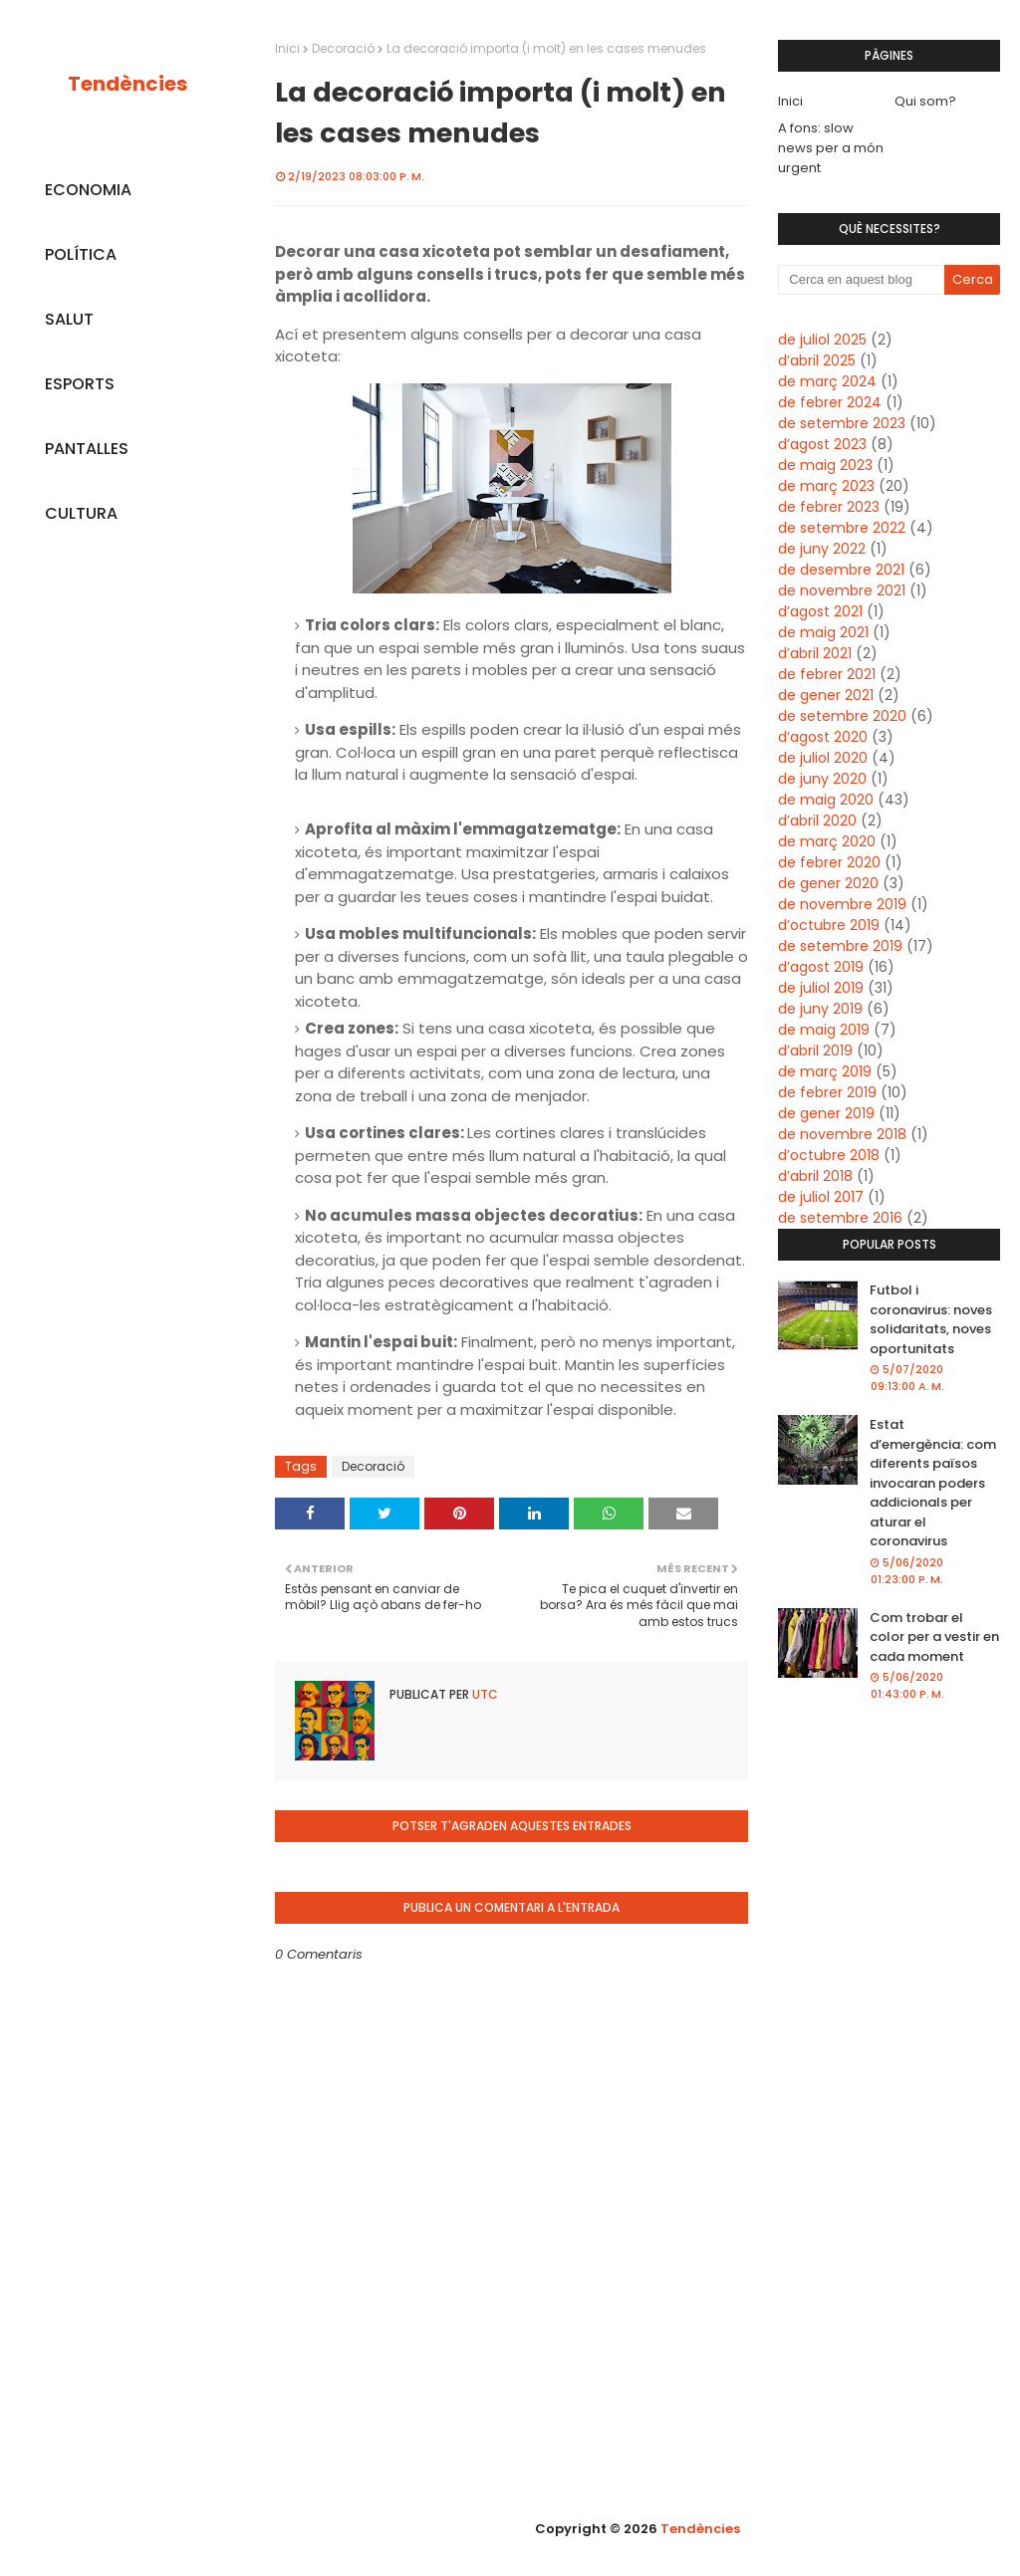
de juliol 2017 (821, 1197)
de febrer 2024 (830, 402)
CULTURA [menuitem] (81, 513)
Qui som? (925, 101)
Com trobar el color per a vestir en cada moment (934, 1637)
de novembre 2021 (841, 590)
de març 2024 (827, 381)
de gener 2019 (826, 1113)
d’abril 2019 (815, 1050)
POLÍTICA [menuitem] (81, 254)
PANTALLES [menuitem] (86, 448)
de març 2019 (825, 1071)
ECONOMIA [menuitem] (88, 189)
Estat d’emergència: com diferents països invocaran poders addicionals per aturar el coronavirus (933, 1482)
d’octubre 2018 (829, 1155)
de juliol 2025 (822, 340)
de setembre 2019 (840, 946)
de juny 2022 (822, 549)
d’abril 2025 (817, 360)
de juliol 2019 (821, 988)
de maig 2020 (826, 800)
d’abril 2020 (817, 820)
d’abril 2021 (815, 653)
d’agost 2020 (823, 737)
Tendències (127, 84)
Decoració (343, 48)
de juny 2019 (820, 1009)
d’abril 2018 (815, 1176)
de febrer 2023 (829, 507)
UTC (483, 1694)
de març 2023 (826, 486)
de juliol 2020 (823, 758)
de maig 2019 (824, 1030)
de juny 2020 (822, 779)
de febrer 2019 (827, 1092)
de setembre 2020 (842, 716)
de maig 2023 (825, 465)
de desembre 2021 (841, 570)
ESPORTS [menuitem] (80, 383)
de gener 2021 (826, 695)
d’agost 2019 (821, 967)
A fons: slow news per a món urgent (831, 147)
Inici (287, 48)
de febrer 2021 (827, 674)
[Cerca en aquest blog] (861, 280)
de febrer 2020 (829, 862)
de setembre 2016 (840, 1218)
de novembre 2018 (842, 1134)
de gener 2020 (828, 883)
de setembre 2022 (841, 528)
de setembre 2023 (841, 423)
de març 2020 (827, 841)
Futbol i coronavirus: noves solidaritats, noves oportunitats (931, 1319)
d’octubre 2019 (829, 925)
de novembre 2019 (842, 904)
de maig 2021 (823, 632)
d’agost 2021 (820, 611)
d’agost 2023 (822, 444)
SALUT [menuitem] (69, 319)
